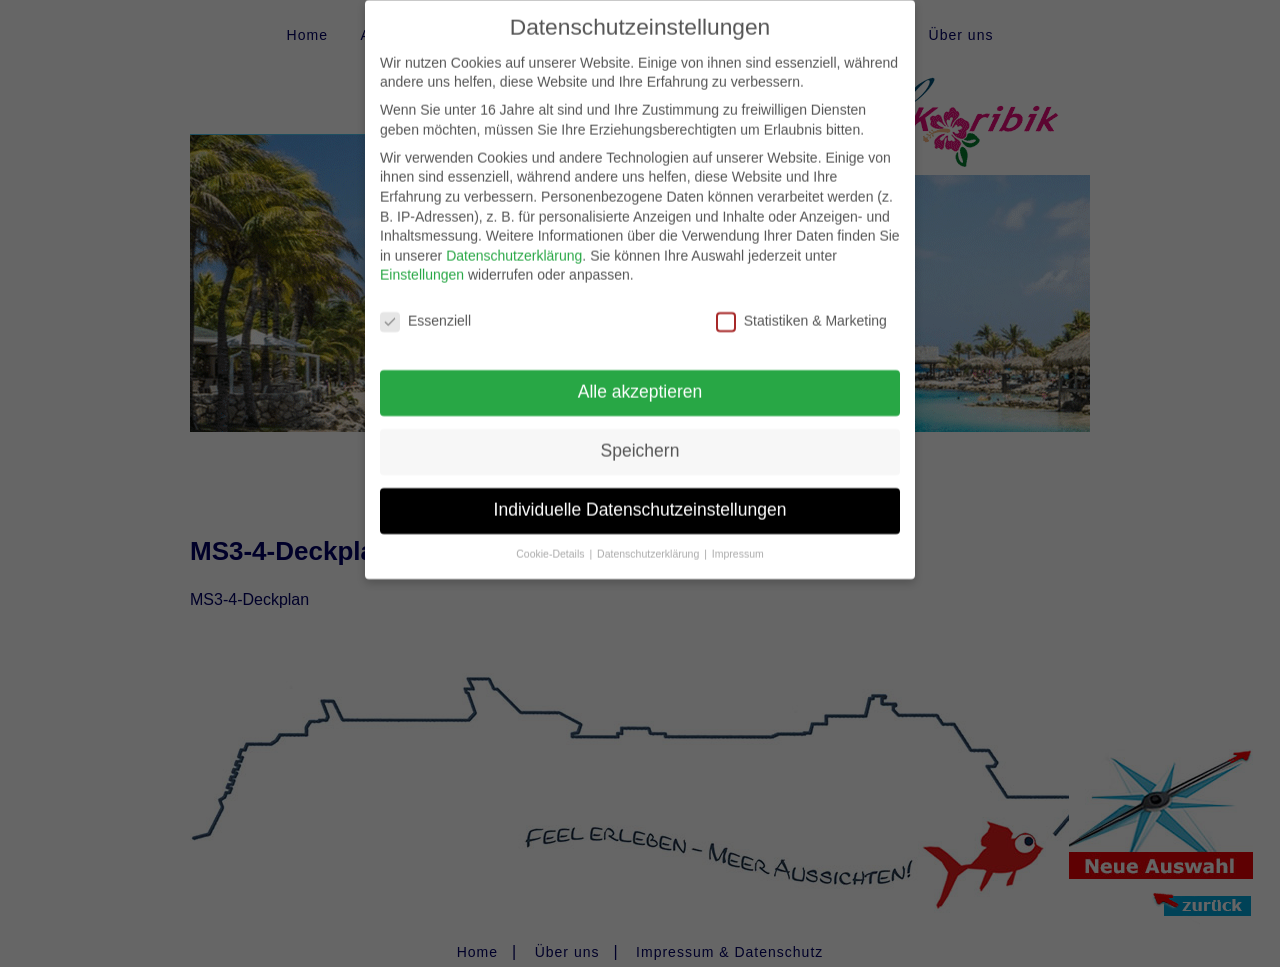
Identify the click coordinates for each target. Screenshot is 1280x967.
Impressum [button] (738, 540)
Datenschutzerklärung (514, 242)
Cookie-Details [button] (551, 540)
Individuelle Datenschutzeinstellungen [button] (640, 496)
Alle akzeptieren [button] (640, 378)
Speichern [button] (640, 437)
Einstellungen (422, 261)
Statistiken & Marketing (801, 307)
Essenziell (425, 307)
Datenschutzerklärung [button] (649, 540)
